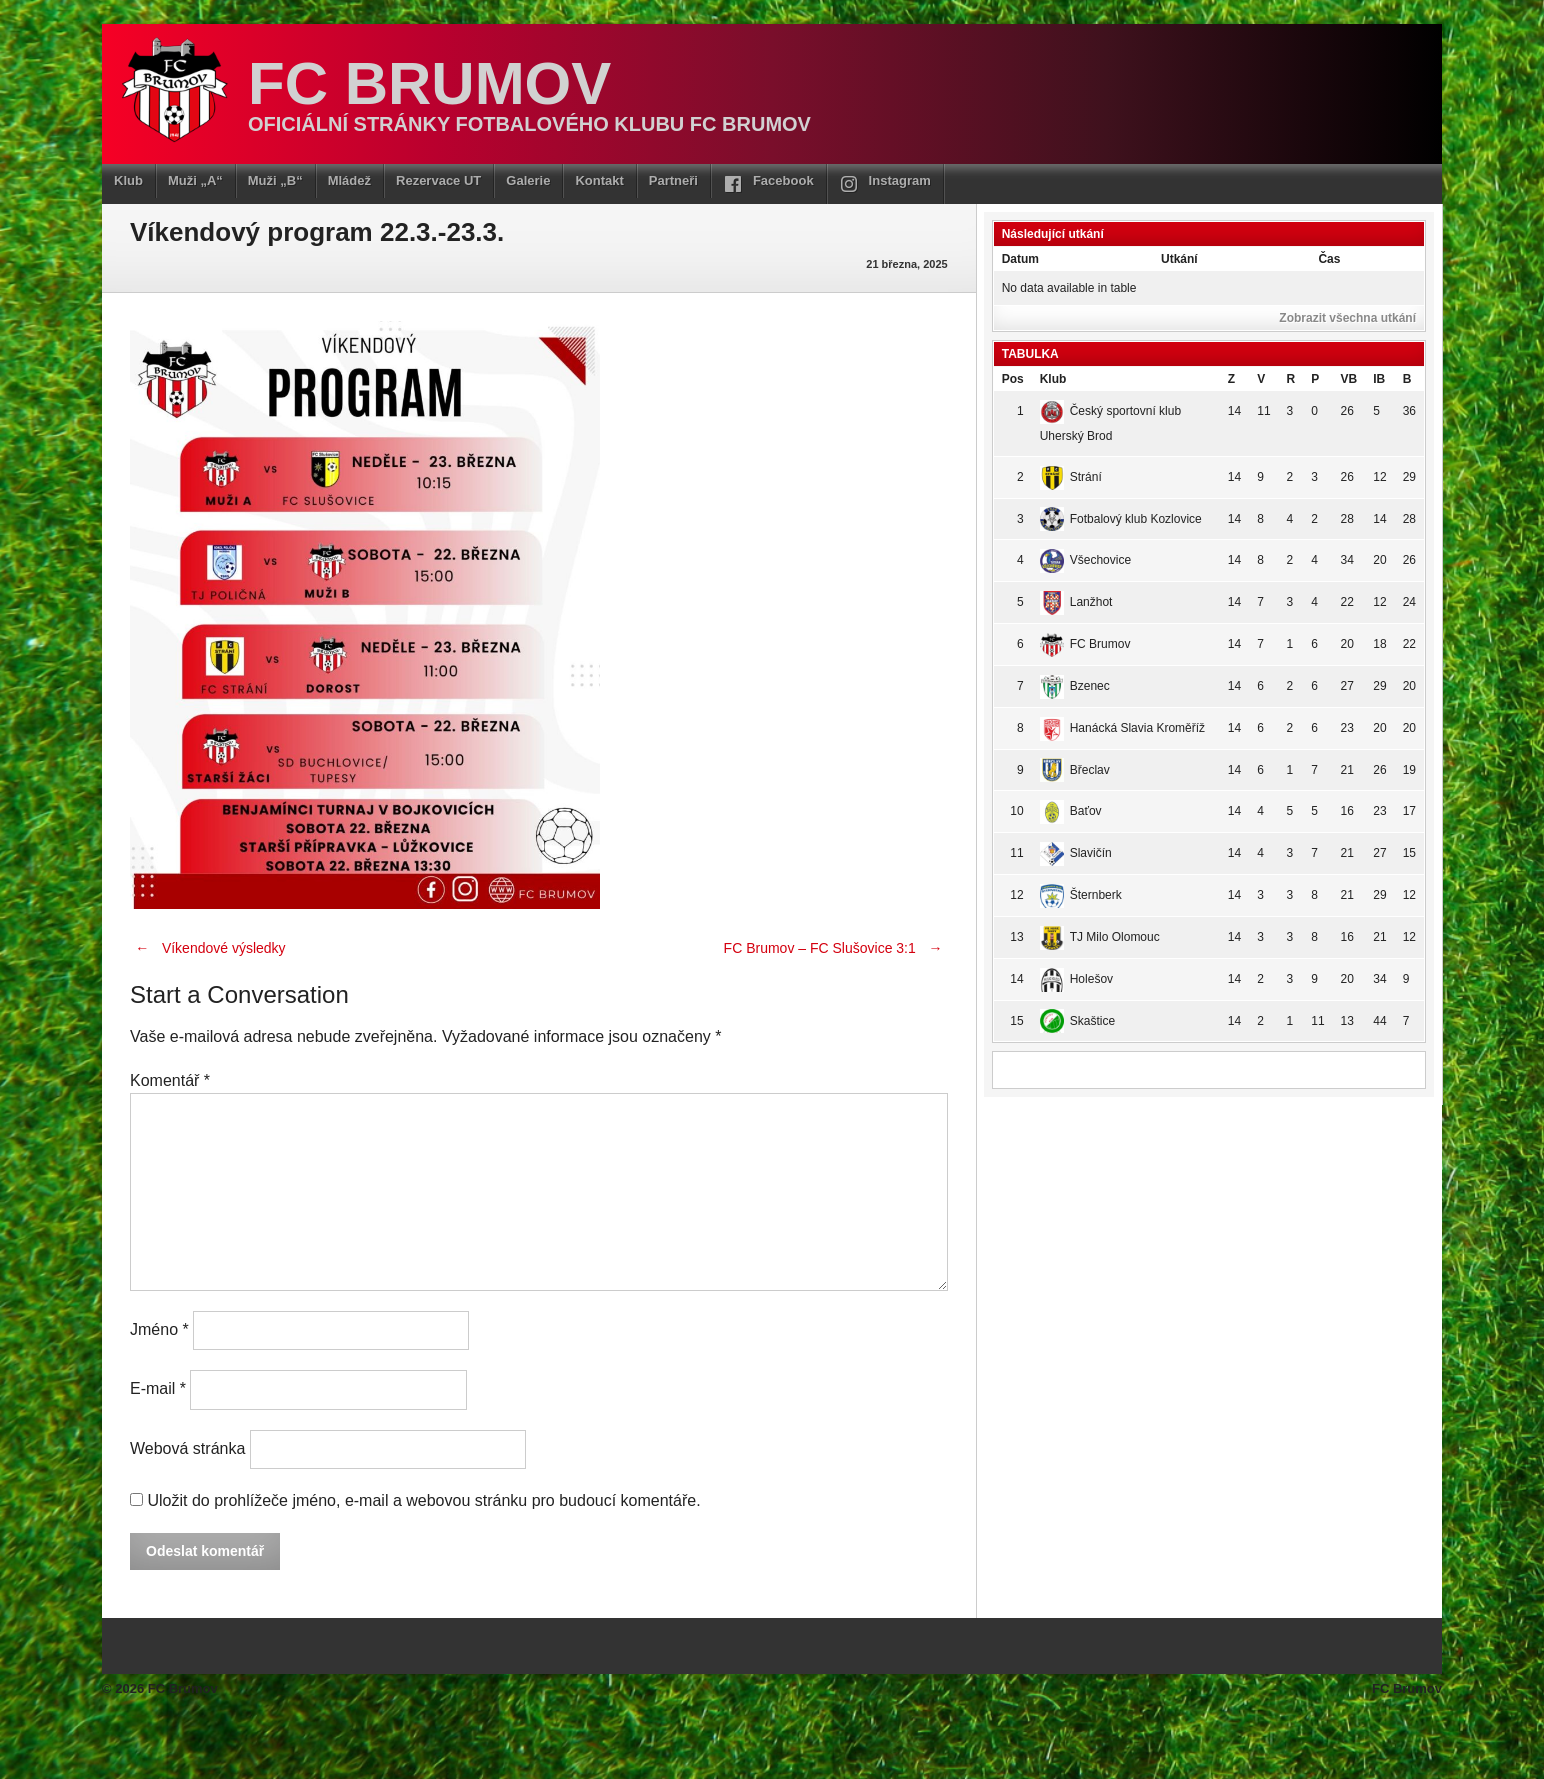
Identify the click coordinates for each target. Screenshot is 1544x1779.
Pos (1013, 379)
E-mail (158, 1389)
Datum (1020, 259)
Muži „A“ (195, 180)
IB (1379, 379)
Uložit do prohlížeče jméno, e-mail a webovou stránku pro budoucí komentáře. (423, 1500)
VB (1349, 379)
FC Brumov (429, 83)
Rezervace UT (438, 180)
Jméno (159, 1329)
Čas (1329, 259)
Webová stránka (187, 1448)
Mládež (349, 180)
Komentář (170, 1080)
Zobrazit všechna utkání (1347, 318)
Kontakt (599, 180)
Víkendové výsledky (208, 948)
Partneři (673, 180)
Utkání (1179, 259)
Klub (128, 180)
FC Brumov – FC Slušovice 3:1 (836, 948)
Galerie (528, 180)
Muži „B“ (275, 180)
